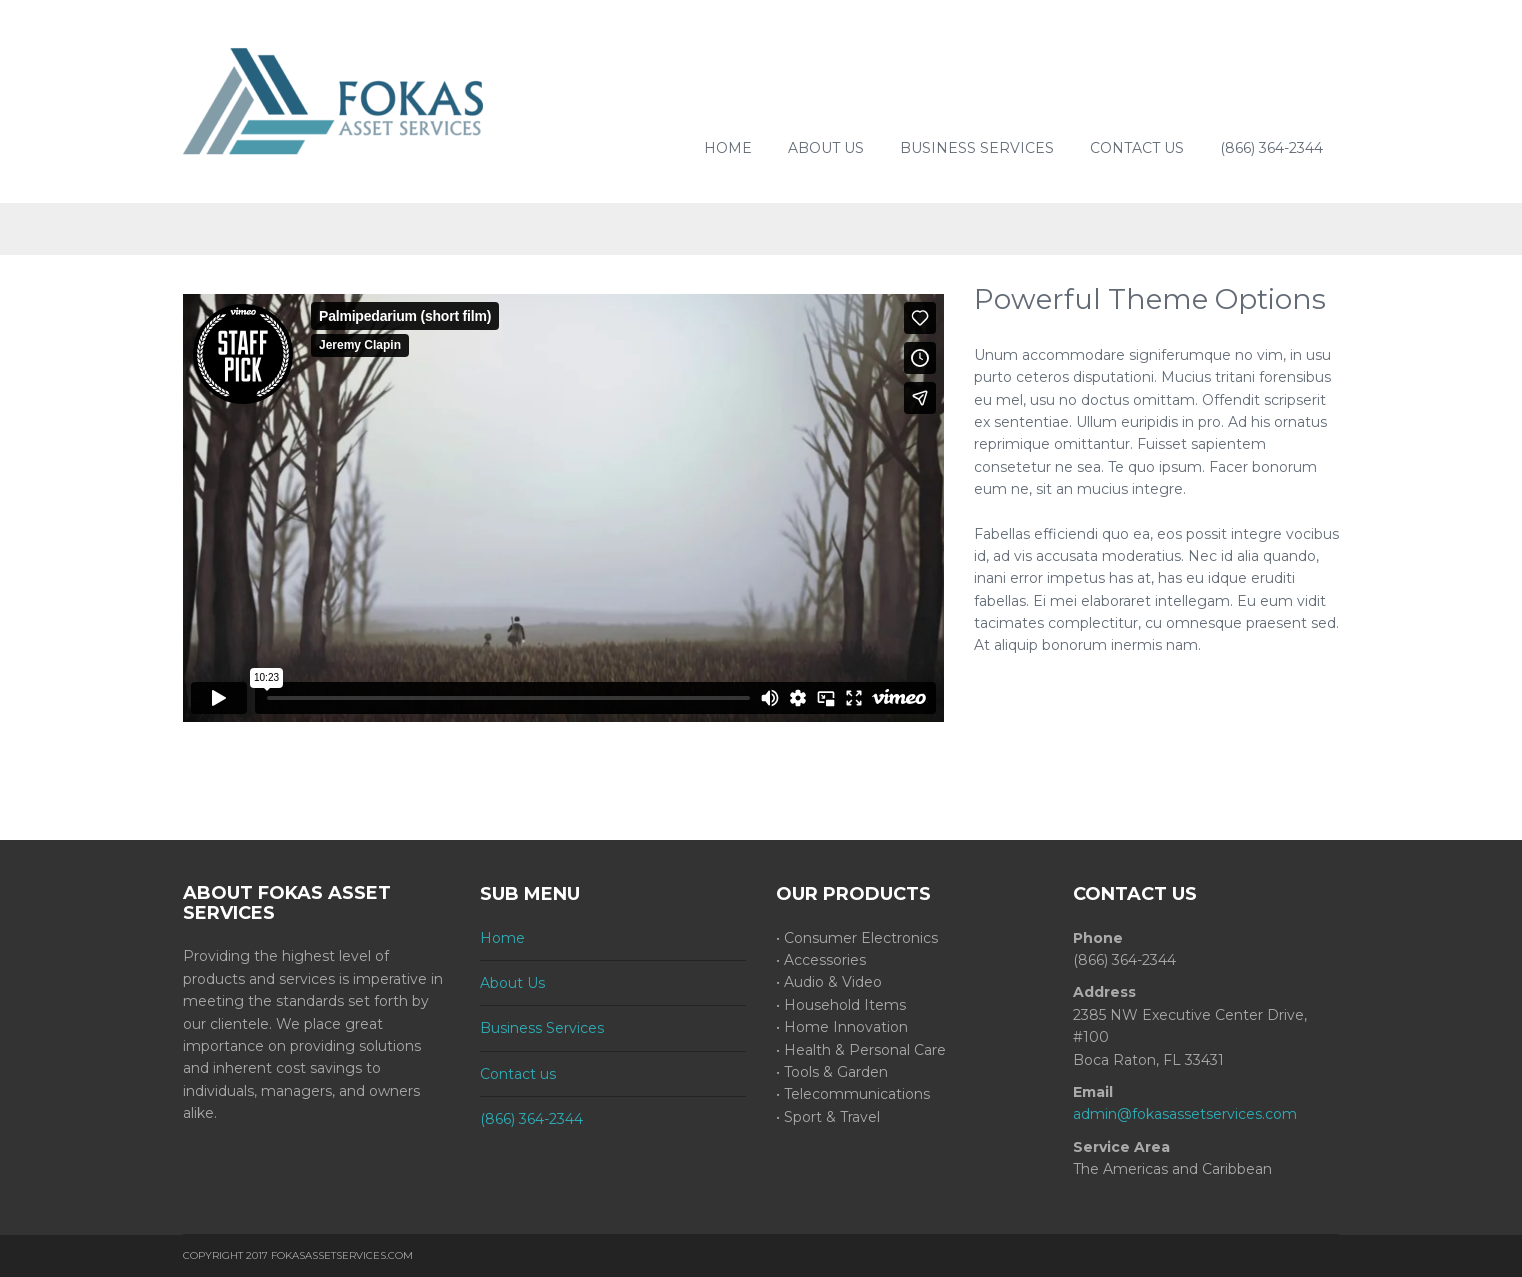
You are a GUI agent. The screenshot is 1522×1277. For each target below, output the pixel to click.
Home (728, 148)
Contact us (1137, 148)
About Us (826, 148)
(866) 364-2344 (1271, 148)
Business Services (977, 148)
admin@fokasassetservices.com (1185, 1114)
